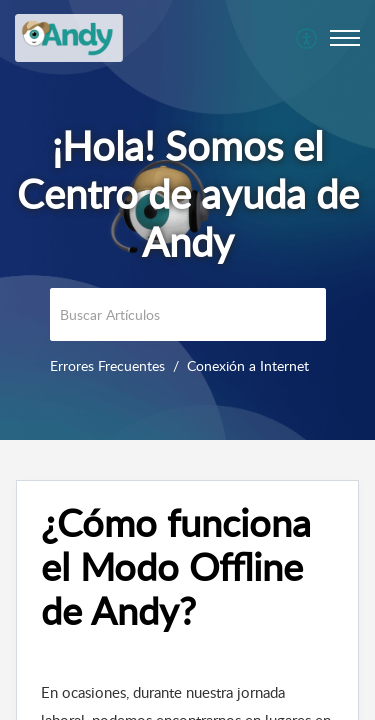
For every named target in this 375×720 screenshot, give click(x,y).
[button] (307, 38)
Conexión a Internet (248, 365)
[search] (188, 314)
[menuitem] (307, 38)
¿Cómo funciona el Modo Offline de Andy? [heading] (176, 566)
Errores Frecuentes (107, 365)
